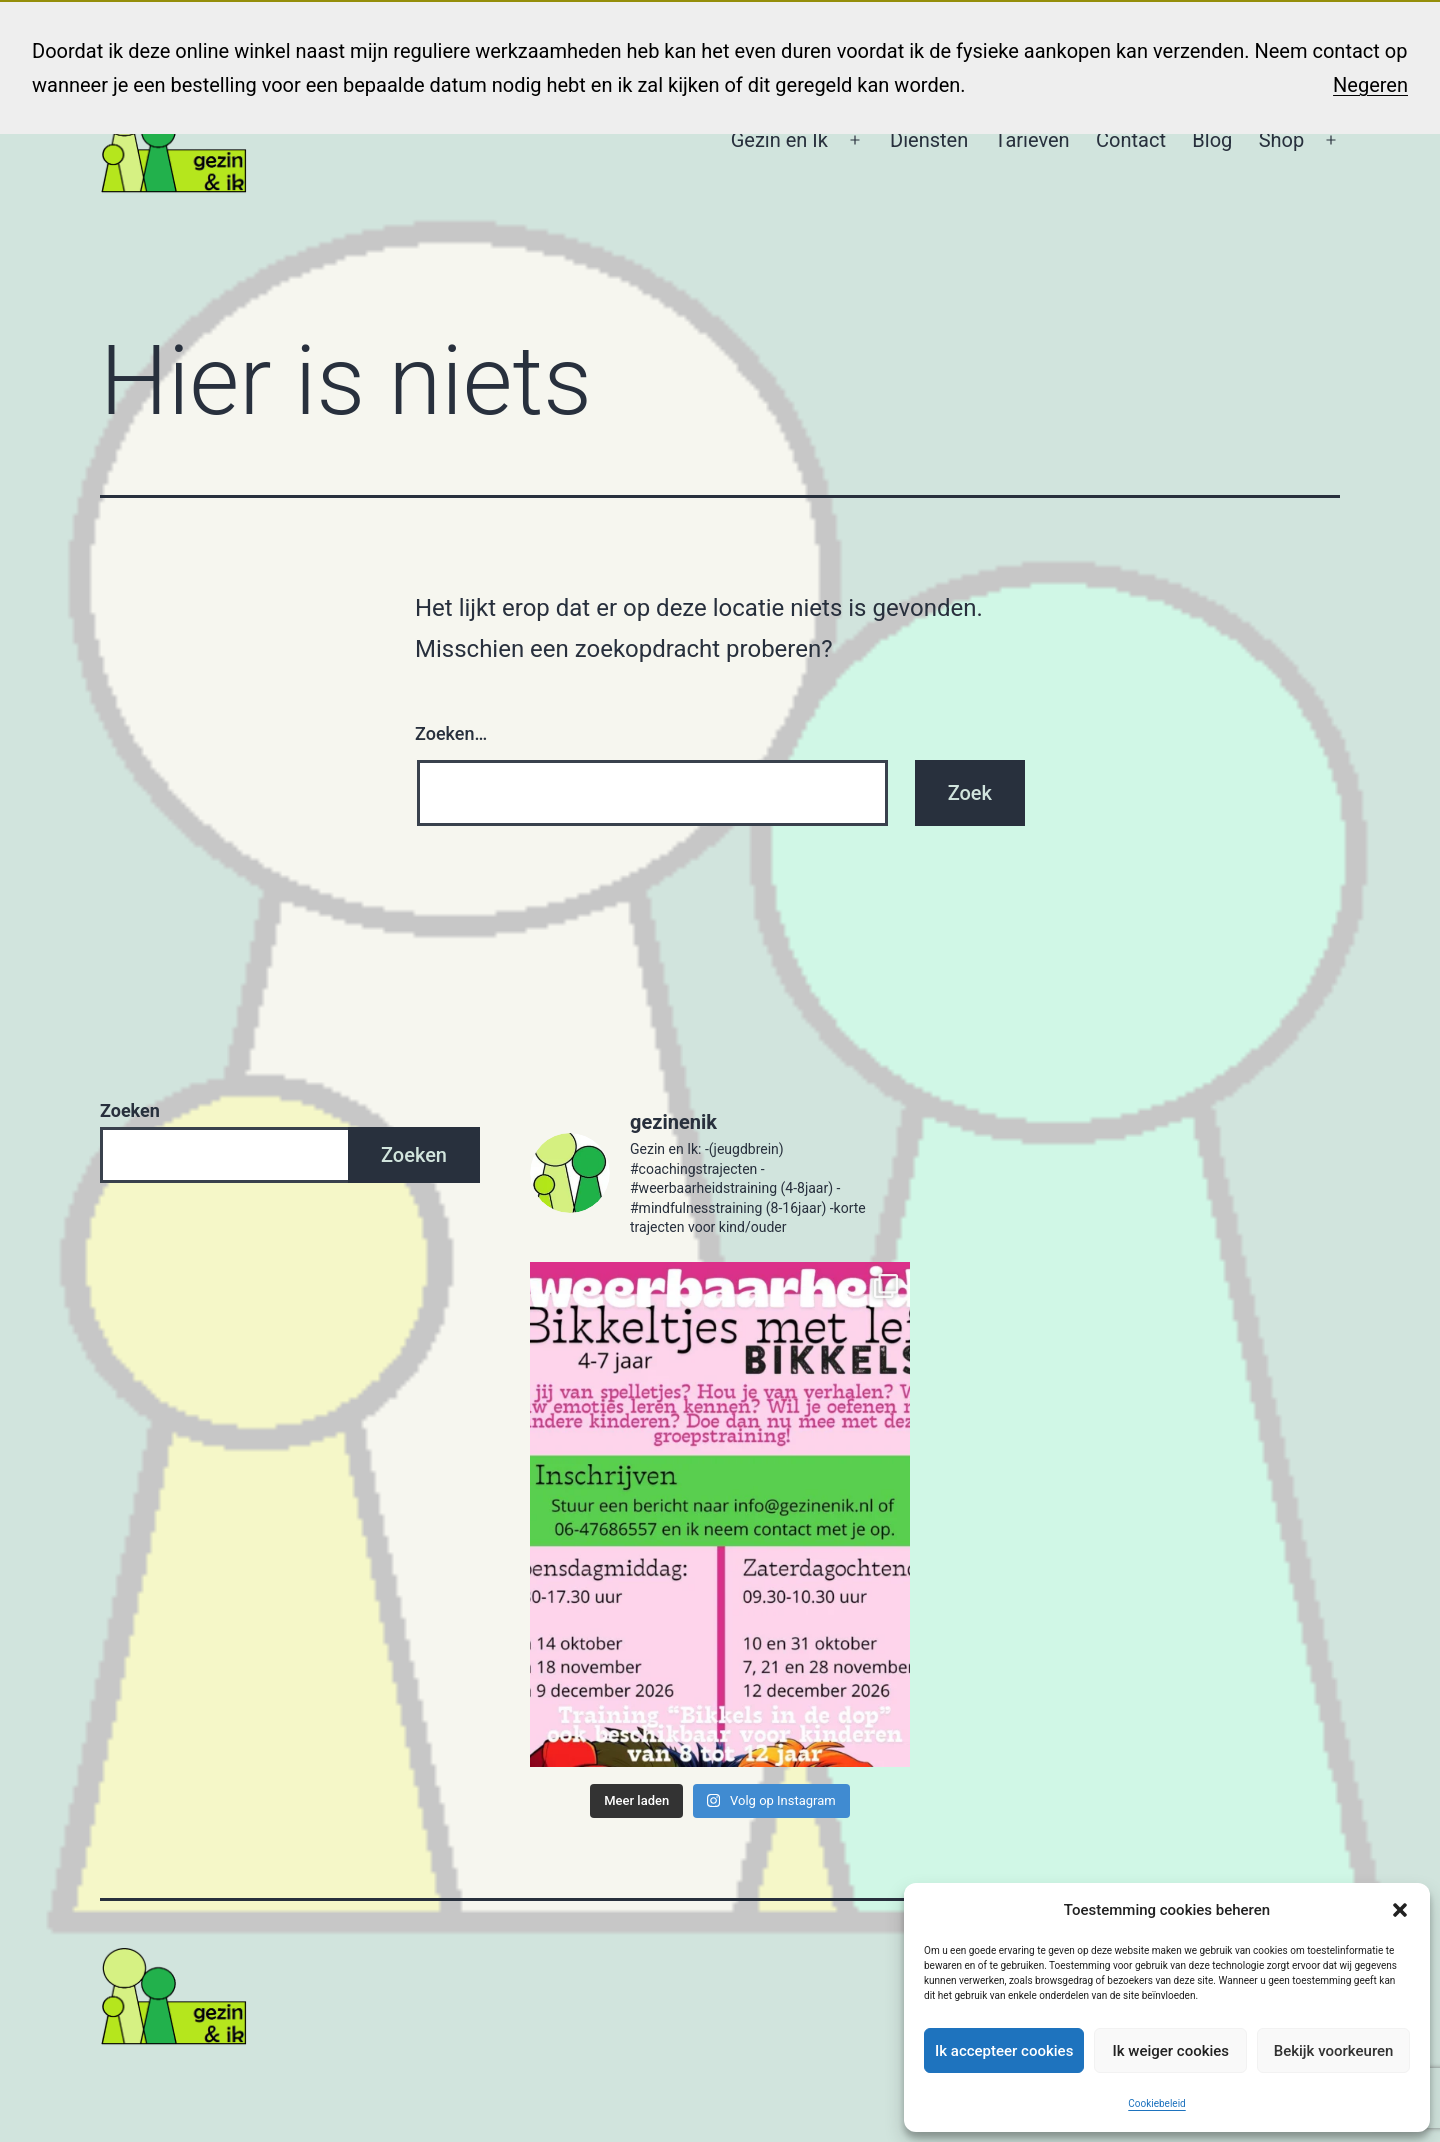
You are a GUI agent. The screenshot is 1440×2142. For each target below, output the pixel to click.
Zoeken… (451, 733)
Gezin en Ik (779, 140)
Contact (1131, 140)
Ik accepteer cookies (1004, 2051)
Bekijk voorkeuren (1334, 2051)
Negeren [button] (1370, 85)
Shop (1282, 140)
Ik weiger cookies (1170, 2051)
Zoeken (130, 1110)
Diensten (929, 140)
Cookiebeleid (1156, 2103)
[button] (1400, 1910)
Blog (1212, 140)
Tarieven (1032, 140)
